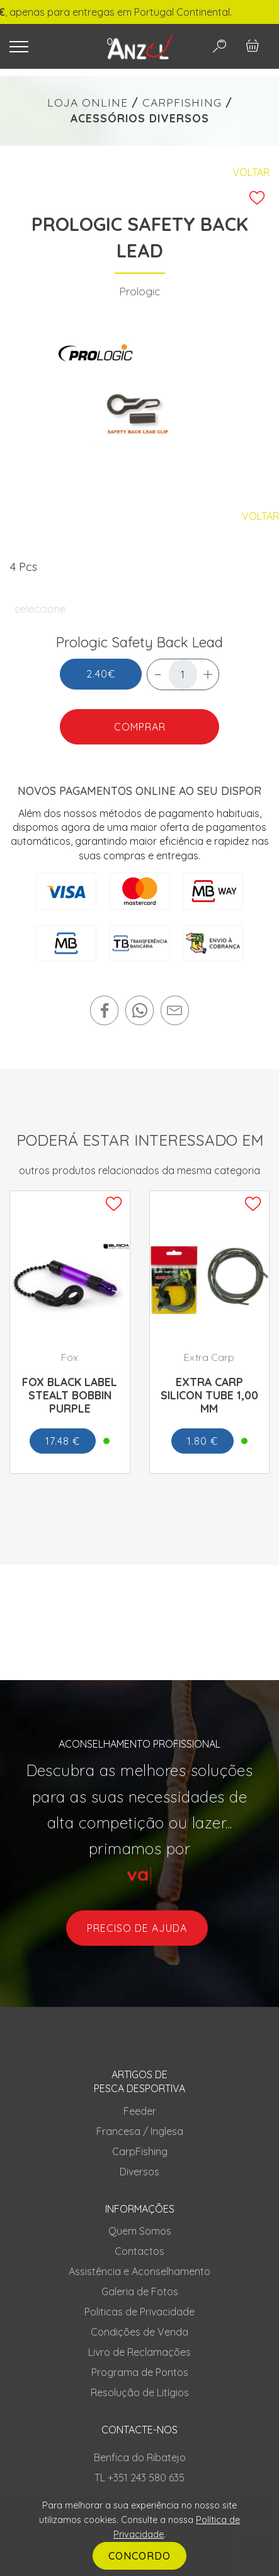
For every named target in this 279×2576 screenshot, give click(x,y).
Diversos (139, 2171)
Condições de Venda (139, 2332)
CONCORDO (139, 2556)
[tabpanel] (139, 403)
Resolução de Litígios (140, 2392)
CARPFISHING (182, 102)
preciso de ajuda (137, 1928)
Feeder (139, 2111)
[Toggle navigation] (47, 46)
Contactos (139, 2251)
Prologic (139, 291)
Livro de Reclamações (139, 2352)
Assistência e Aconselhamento (139, 2271)
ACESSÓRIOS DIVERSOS (140, 118)
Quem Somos (139, 2231)
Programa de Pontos (139, 2372)
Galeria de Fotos (139, 2291)
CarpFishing (140, 2151)
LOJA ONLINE (87, 102)
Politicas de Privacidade (139, 2311)
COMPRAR (140, 726)
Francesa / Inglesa (139, 2131)
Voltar (251, 172)
